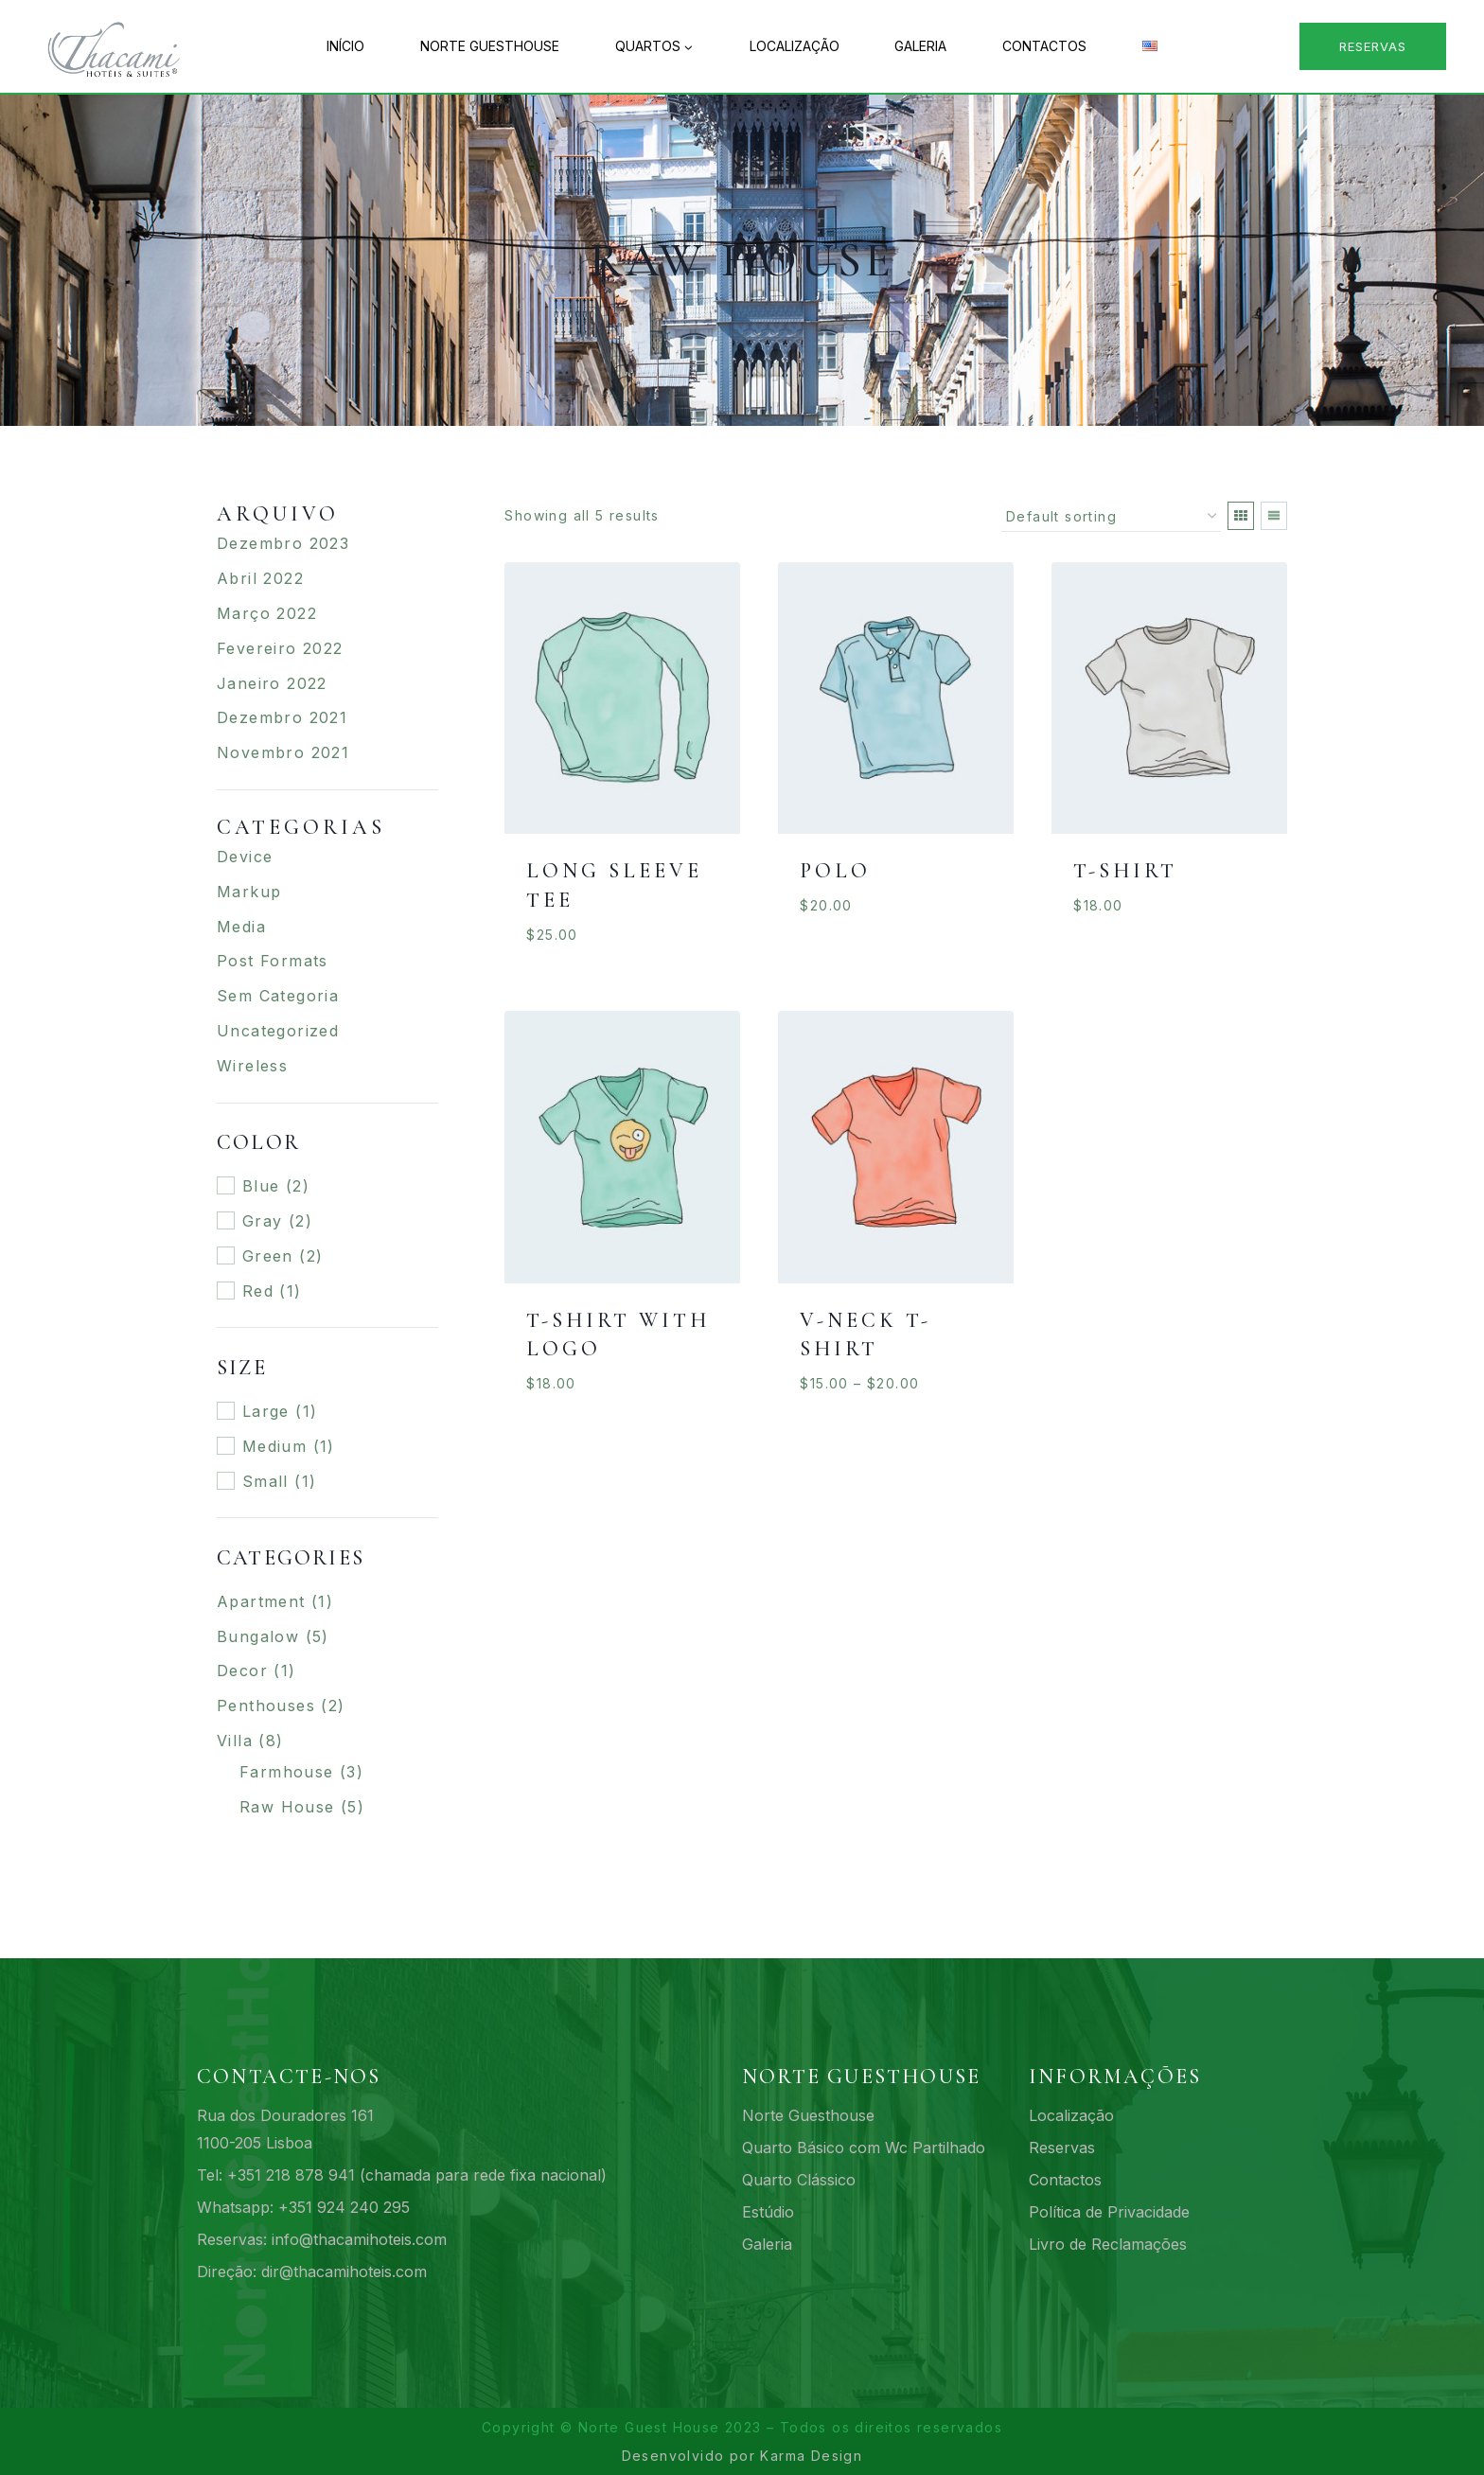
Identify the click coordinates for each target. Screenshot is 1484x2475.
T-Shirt (1125, 870)
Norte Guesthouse (489, 46)
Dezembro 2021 (282, 717)
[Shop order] (1111, 517)
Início (345, 46)
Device (245, 856)
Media (241, 926)
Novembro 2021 (283, 752)
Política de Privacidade (1109, 2211)
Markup (249, 891)
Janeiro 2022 (272, 683)
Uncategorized (278, 1030)
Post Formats (272, 960)
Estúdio (768, 2211)
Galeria (920, 46)
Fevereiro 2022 (280, 648)
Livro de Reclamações (1108, 2244)
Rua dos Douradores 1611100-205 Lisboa (285, 2129)
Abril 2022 (260, 578)
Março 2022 (267, 613)
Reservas (1372, 46)
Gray (262, 1220)
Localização (794, 46)
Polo (835, 870)
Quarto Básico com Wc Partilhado (863, 2147)
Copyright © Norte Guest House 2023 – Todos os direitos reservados (742, 2427)
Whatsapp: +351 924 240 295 (303, 2207)
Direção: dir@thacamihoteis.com (312, 2271)
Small (265, 1481)
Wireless (252, 1065)
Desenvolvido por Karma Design (742, 2456)
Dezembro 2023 (283, 543)
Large (266, 1411)
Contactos (1044, 46)
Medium (274, 1446)
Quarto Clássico (799, 2179)
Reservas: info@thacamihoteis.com (322, 2239)
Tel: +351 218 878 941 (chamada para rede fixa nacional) (402, 2175)
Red (258, 1291)
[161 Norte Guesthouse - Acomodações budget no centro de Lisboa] (122, 46)
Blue (261, 1185)
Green (267, 1255)
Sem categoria (278, 995)
